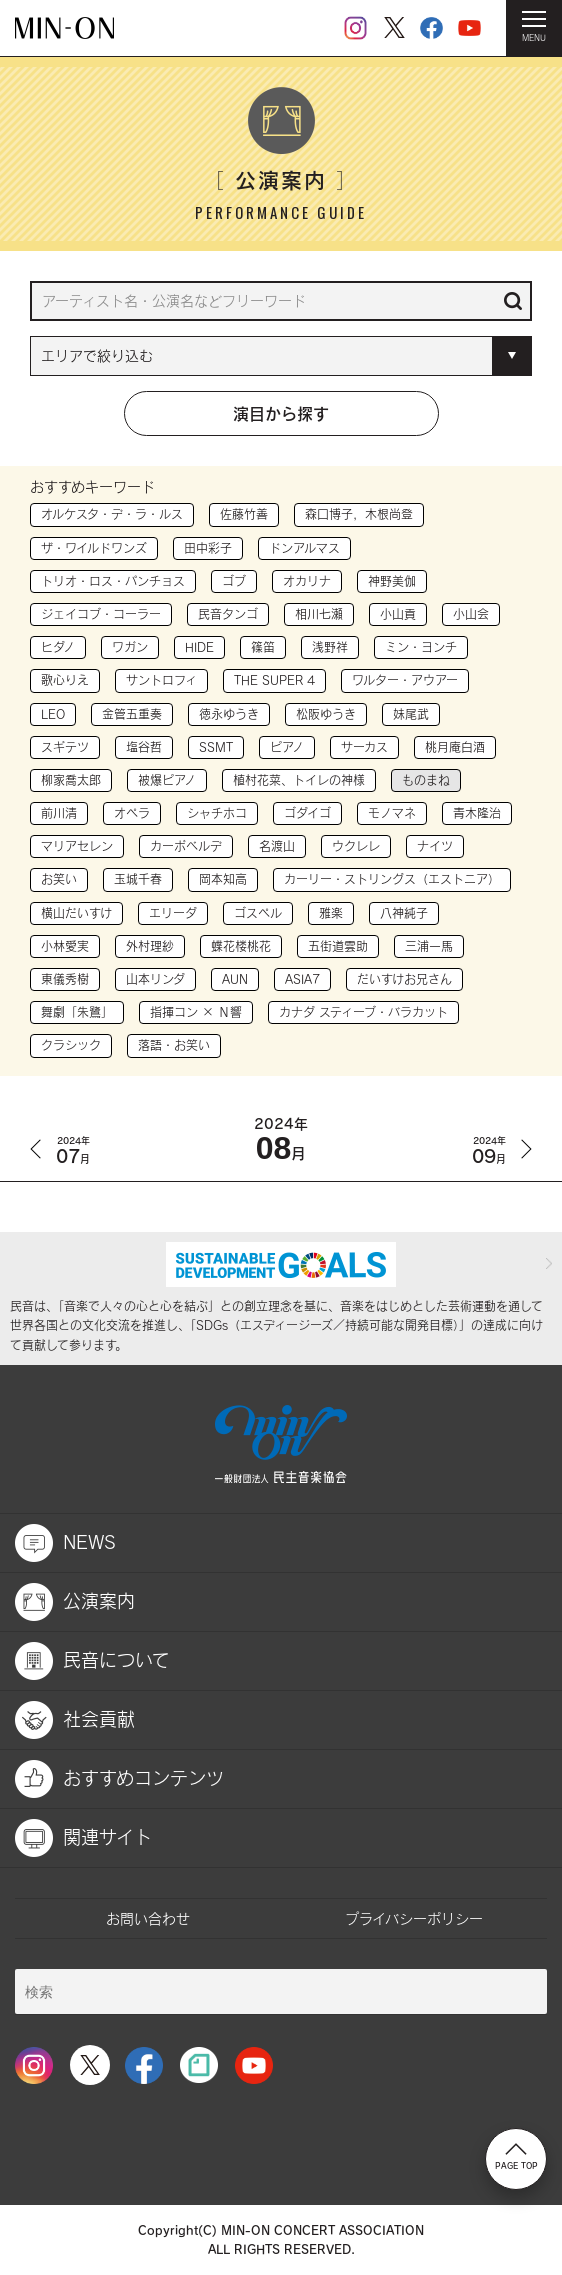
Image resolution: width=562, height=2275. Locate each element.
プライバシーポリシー (414, 1918)
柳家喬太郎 (71, 780)
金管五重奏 (132, 714)
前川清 (59, 813)
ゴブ (234, 581)
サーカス (364, 747)
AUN (235, 979)
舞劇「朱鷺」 (77, 1012)
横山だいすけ (76, 913)
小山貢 (398, 614)
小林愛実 (65, 946)
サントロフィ (161, 680)
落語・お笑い (174, 1045)
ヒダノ (58, 647)
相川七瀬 (319, 614)
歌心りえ (65, 680)
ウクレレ (356, 846)
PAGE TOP (516, 2157)
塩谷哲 (144, 747)
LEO (53, 714)
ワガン (130, 647)
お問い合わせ (148, 1918)
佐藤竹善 (244, 514)
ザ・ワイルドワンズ (94, 548)
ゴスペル (258, 913)
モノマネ (392, 813)
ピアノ (287, 747)
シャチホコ (217, 813)
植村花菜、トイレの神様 (299, 780)
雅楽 (331, 913)
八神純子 (404, 913)
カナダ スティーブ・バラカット (363, 1012)
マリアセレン (77, 846)
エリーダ (173, 913)
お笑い (59, 879)
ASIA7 (302, 979)
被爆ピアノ (167, 780)
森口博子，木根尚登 (359, 514)
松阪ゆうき (326, 714)
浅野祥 (330, 647)
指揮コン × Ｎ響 (196, 1012)
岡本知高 (223, 879)
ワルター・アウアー (405, 680)
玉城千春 (138, 879)
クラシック (71, 1045)
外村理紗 (150, 946)
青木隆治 (477, 813)
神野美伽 (392, 581)
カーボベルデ (186, 846)
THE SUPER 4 (274, 680)
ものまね (426, 780)
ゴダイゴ (307, 813)
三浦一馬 (429, 946)
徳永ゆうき (229, 714)
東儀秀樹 (65, 979)
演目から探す (281, 413)
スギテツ (65, 747)
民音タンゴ (228, 614)
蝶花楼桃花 (241, 946)
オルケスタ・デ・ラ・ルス (112, 514)
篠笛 (263, 647)
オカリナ (307, 581)
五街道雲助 (338, 946)
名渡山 (277, 846)
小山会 (471, 614)
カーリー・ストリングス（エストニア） (392, 879)
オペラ (132, 813)
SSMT (216, 747)
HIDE (199, 647)
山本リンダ (155, 979)
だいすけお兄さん (404, 979)
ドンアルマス (304, 548)
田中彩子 (208, 548)
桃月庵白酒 (455, 747)
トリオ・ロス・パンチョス (113, 581)
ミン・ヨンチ (421, 647)
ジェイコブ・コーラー (101, 614)
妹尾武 (411, 714)
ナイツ (435, 846)
